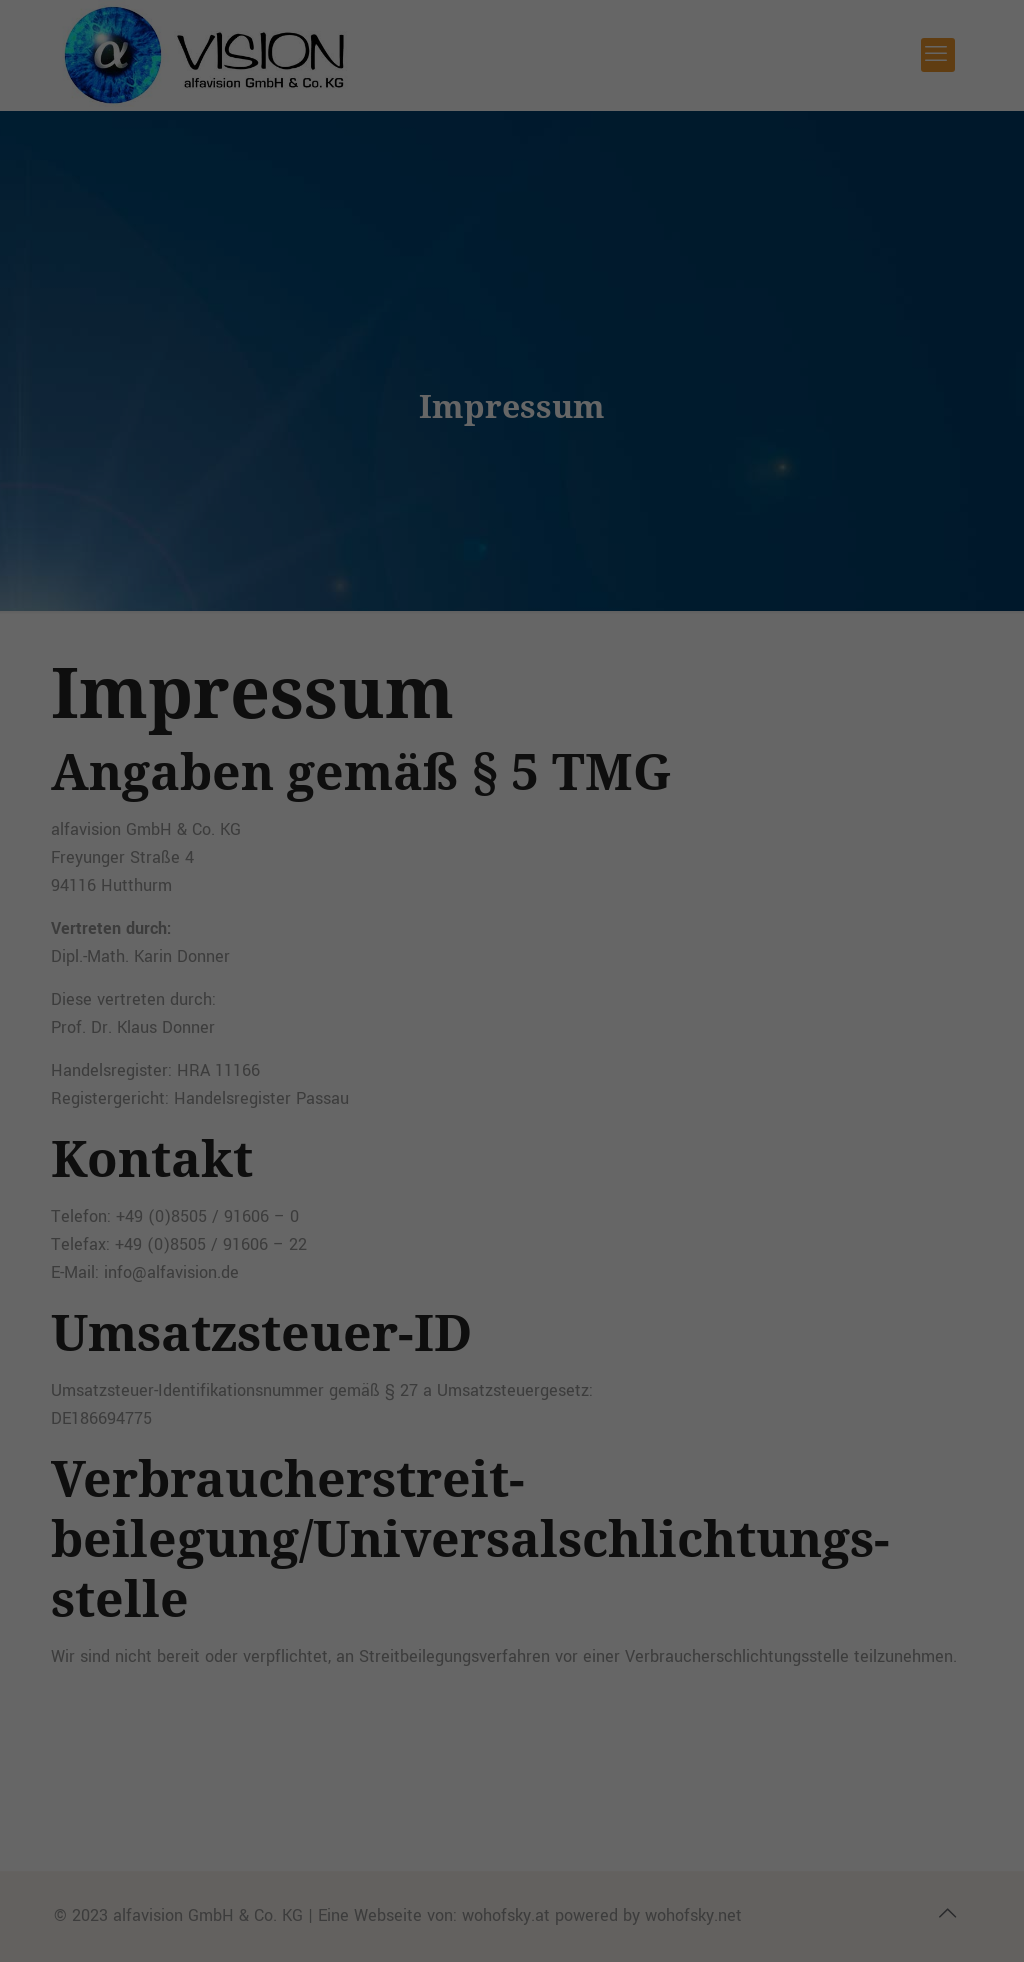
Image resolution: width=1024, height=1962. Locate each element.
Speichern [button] (512, 446)
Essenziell (367, 317)
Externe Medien (628, 317)
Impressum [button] (606, 549)
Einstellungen (651, 252)
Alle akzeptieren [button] (512, 387)
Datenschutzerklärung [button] (520, 549)
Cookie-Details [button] (426, 549)
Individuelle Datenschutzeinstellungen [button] (512, 505)
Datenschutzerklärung (313, 252)
